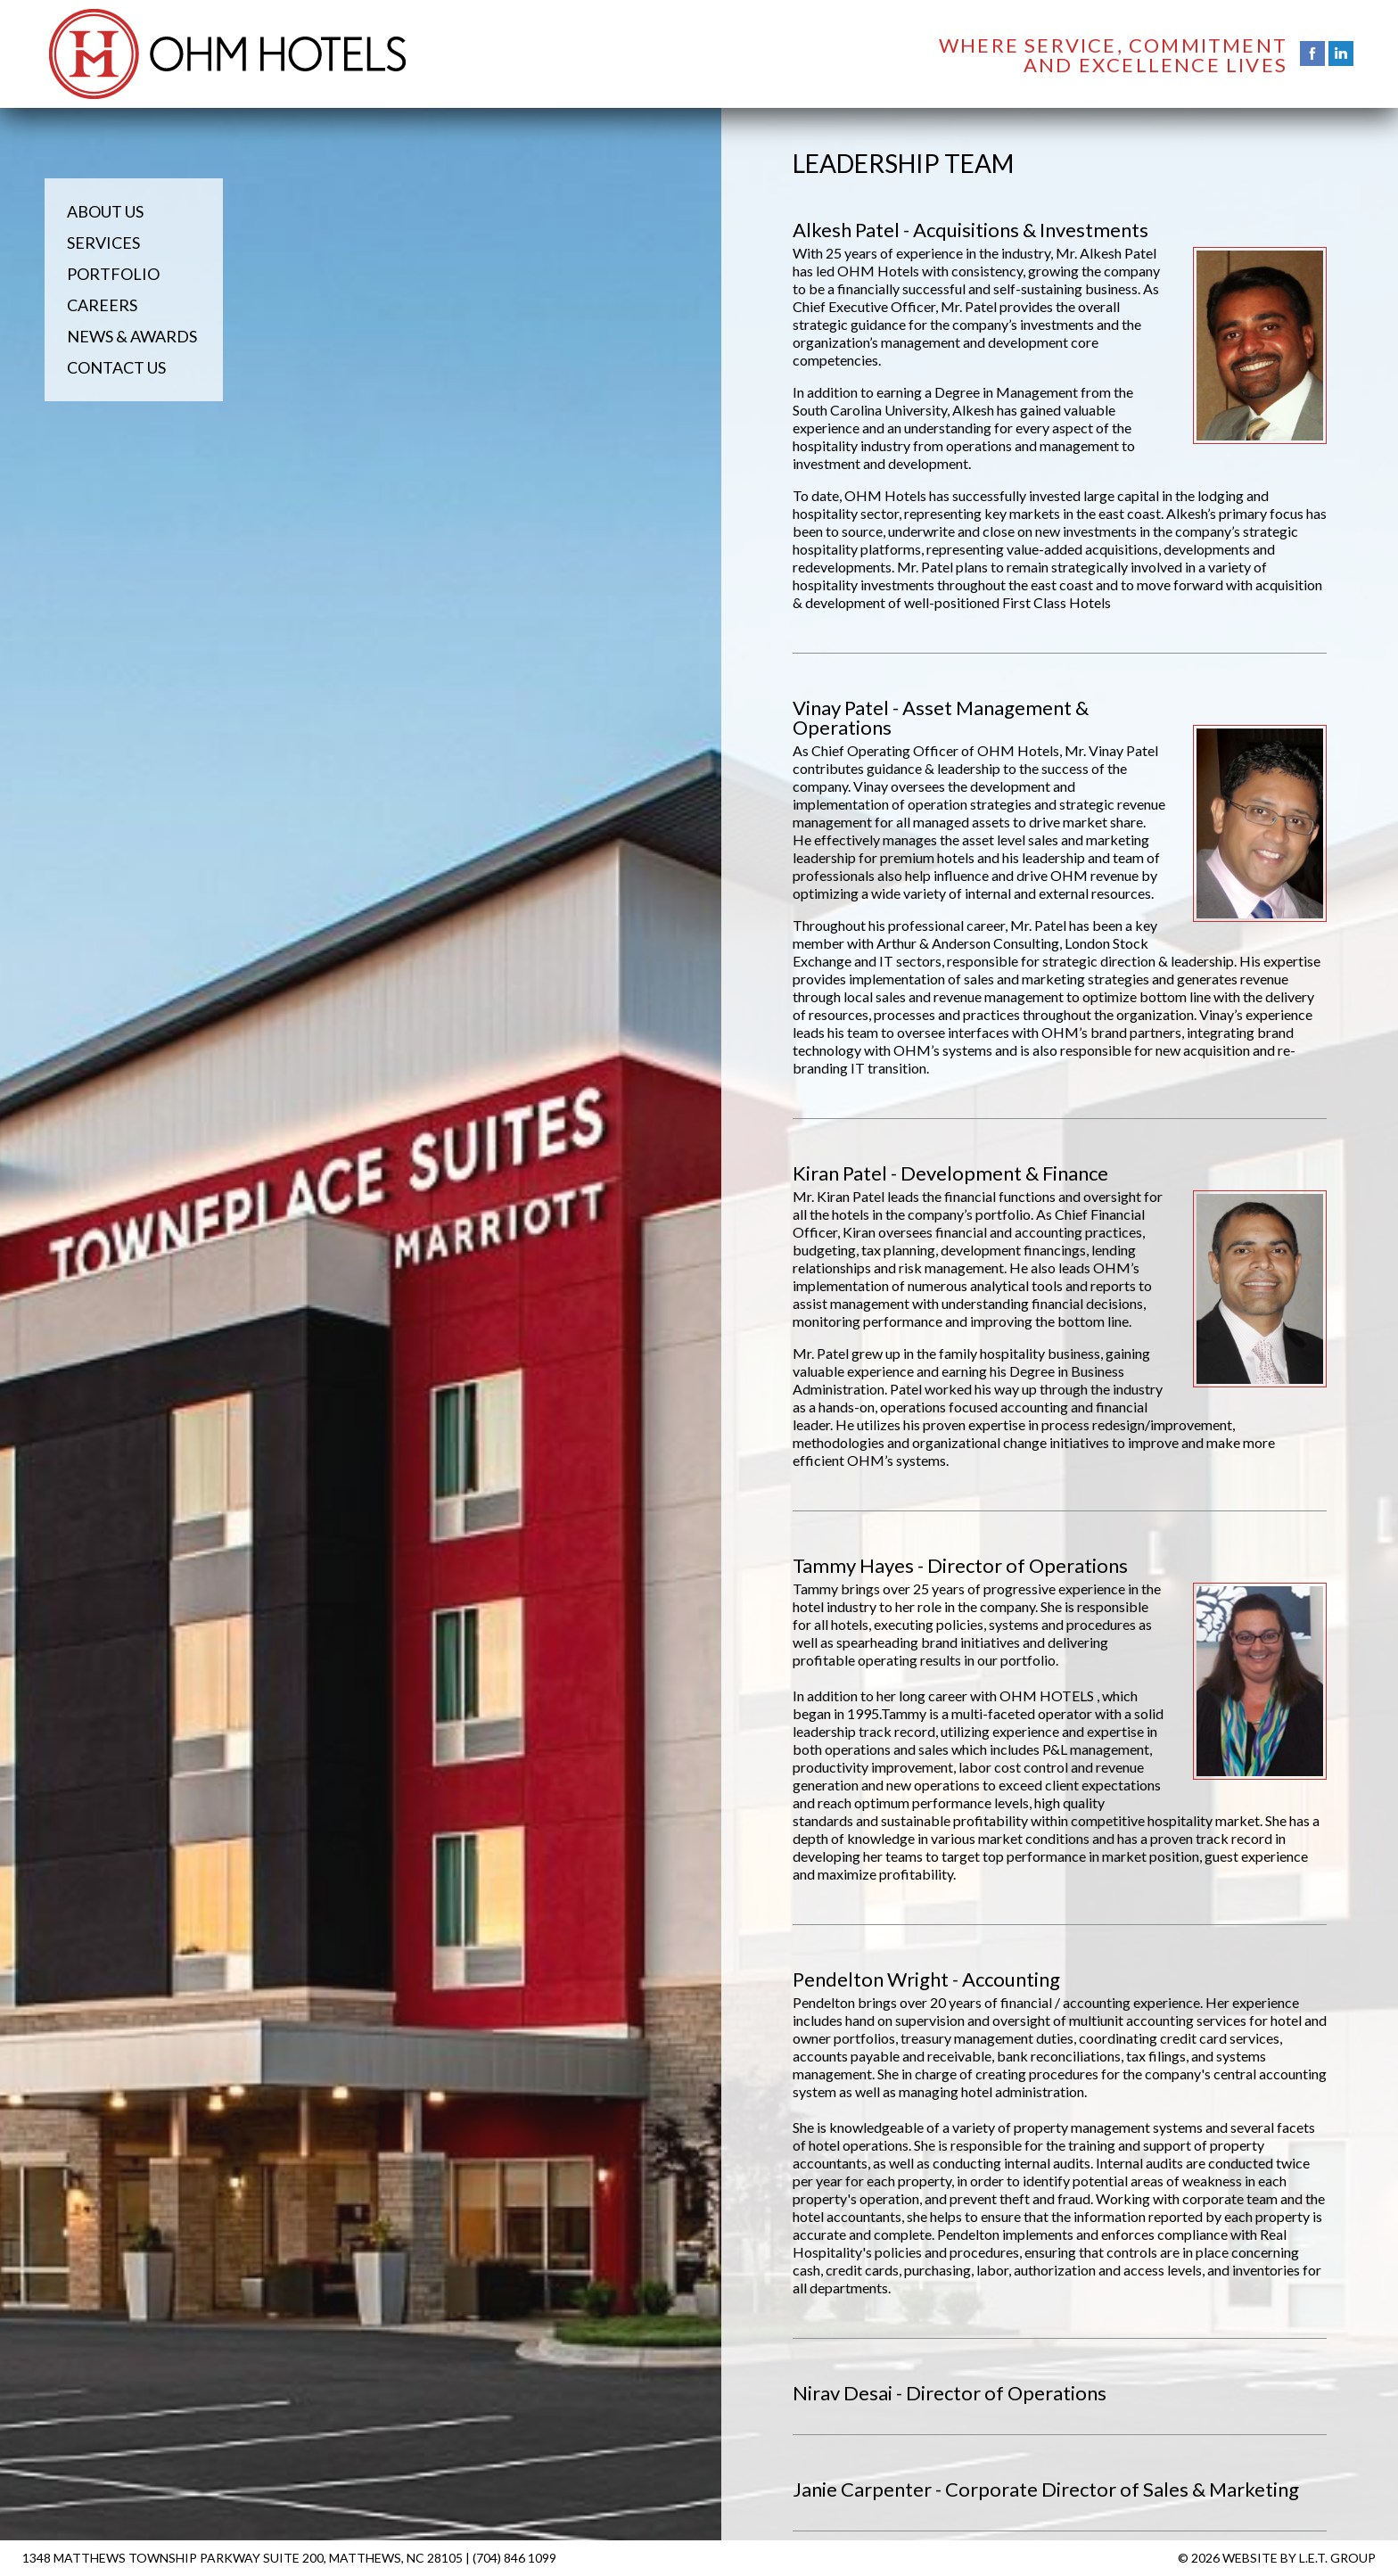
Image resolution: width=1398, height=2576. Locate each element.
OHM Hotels (227, 54)
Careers (102, 305)
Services (103, 242)
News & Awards (132, 336)
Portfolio (113, 274)
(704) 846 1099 (514, 2557)
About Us (105, 211)
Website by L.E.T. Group (1299, 2557)
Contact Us (116, 367)
